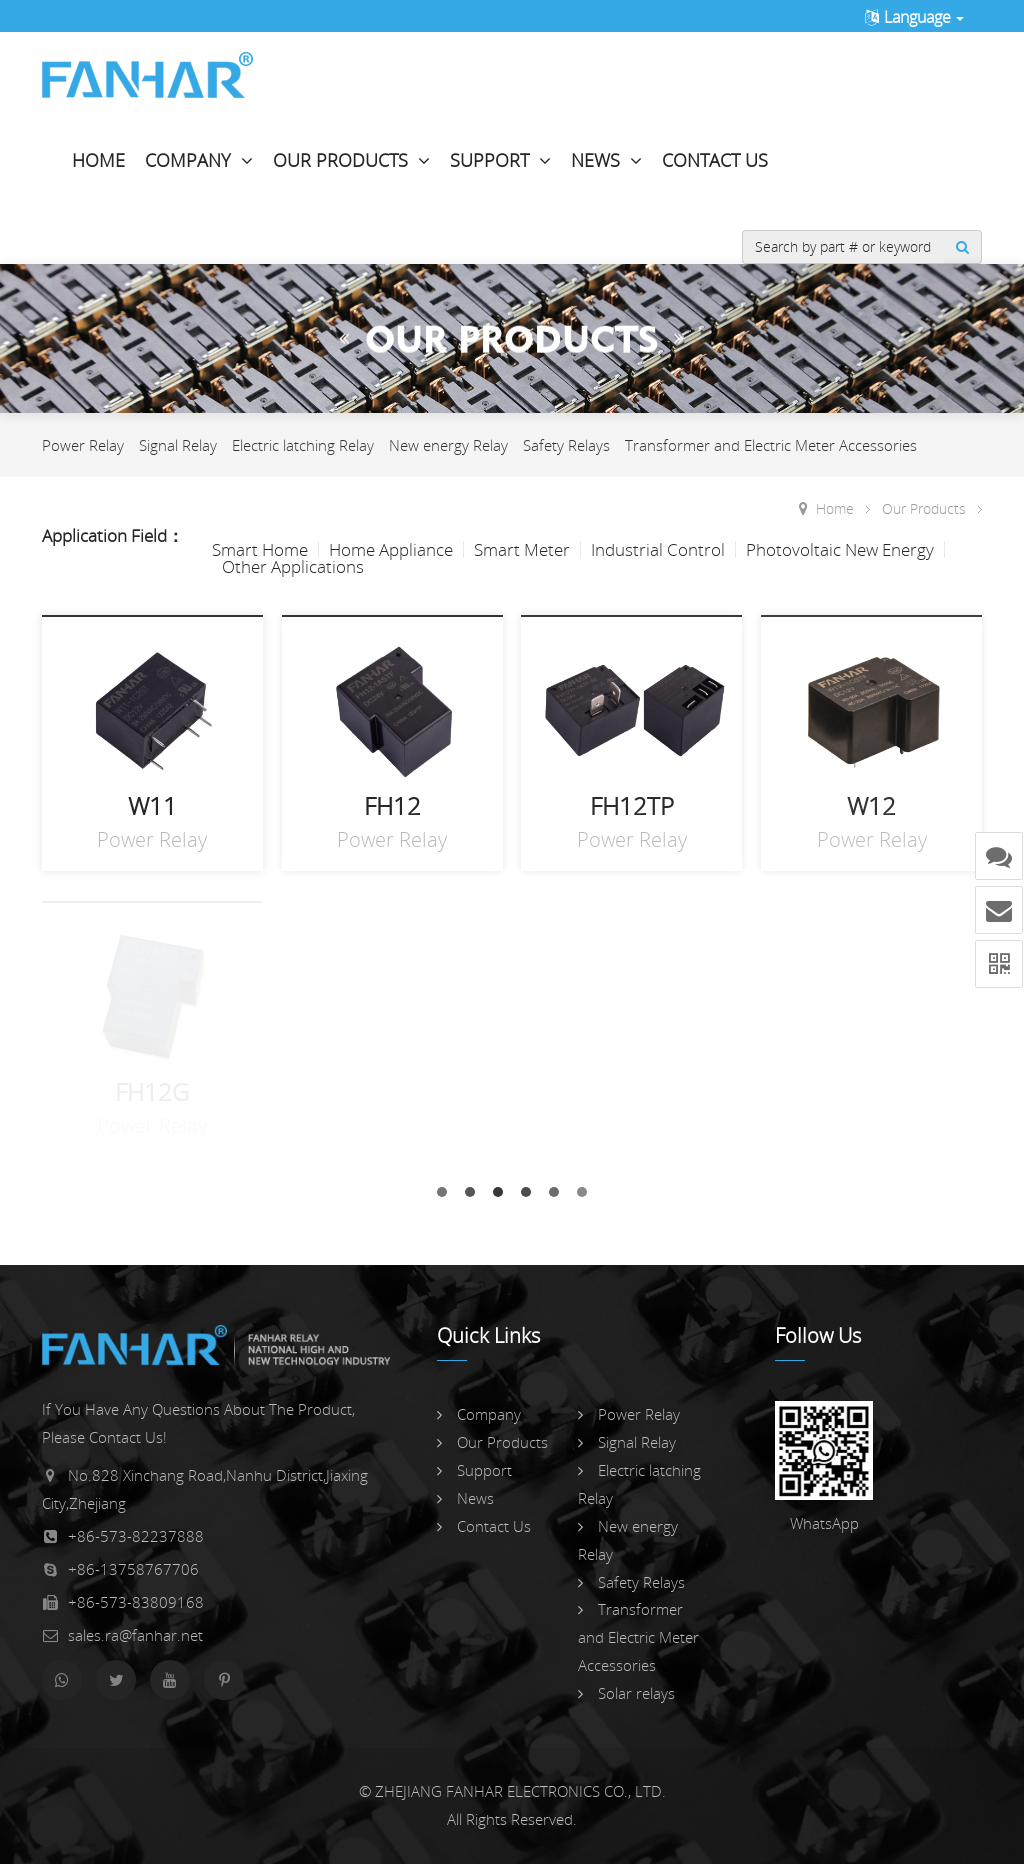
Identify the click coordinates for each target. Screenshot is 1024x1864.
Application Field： (113, 535)
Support (500, 160)
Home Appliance (391, 549)
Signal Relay (178, 445)
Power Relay (83, 445)
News (606, 160)
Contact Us (715, 160)
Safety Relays (566, 445)
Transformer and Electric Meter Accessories (771, 445)
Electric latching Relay (303, 445)
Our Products (351, 160)
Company (199, 160)
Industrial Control (658, 549)
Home (98, 160)
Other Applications (293, 566)
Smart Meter (522, 549)
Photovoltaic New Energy (840, 549)
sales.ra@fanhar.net (135, 1635)
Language (913, 17)
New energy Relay (448, 445)
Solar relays (626, 1693)
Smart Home (260, 549)
